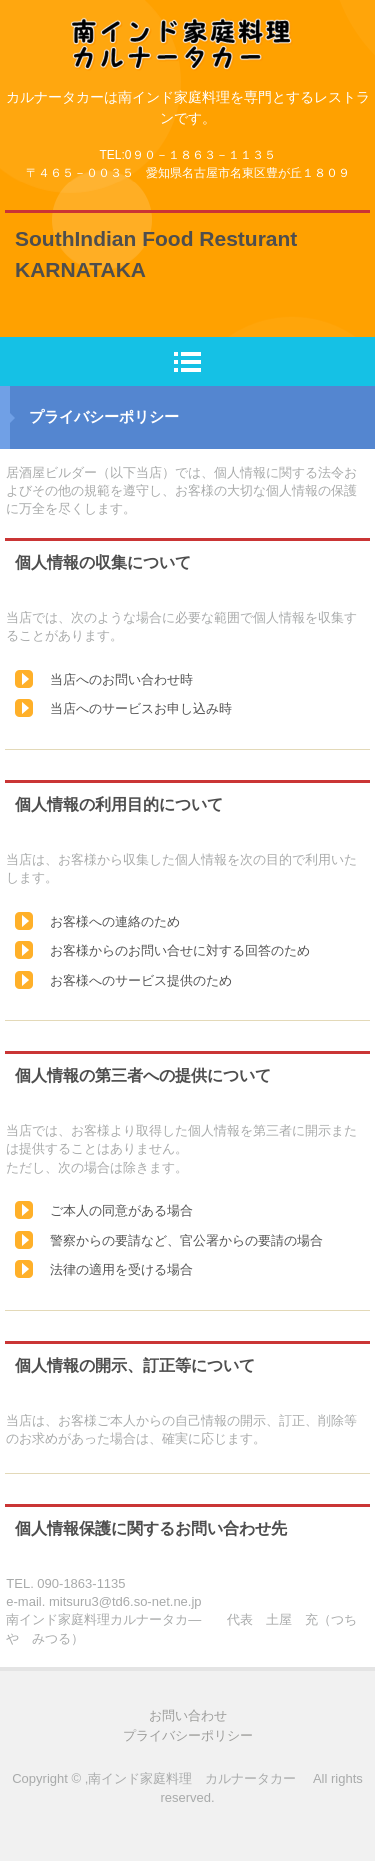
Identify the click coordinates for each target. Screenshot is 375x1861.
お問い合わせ (188, 1715)
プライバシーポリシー (188, 1735)
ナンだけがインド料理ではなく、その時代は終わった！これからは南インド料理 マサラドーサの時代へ (188, 32)
